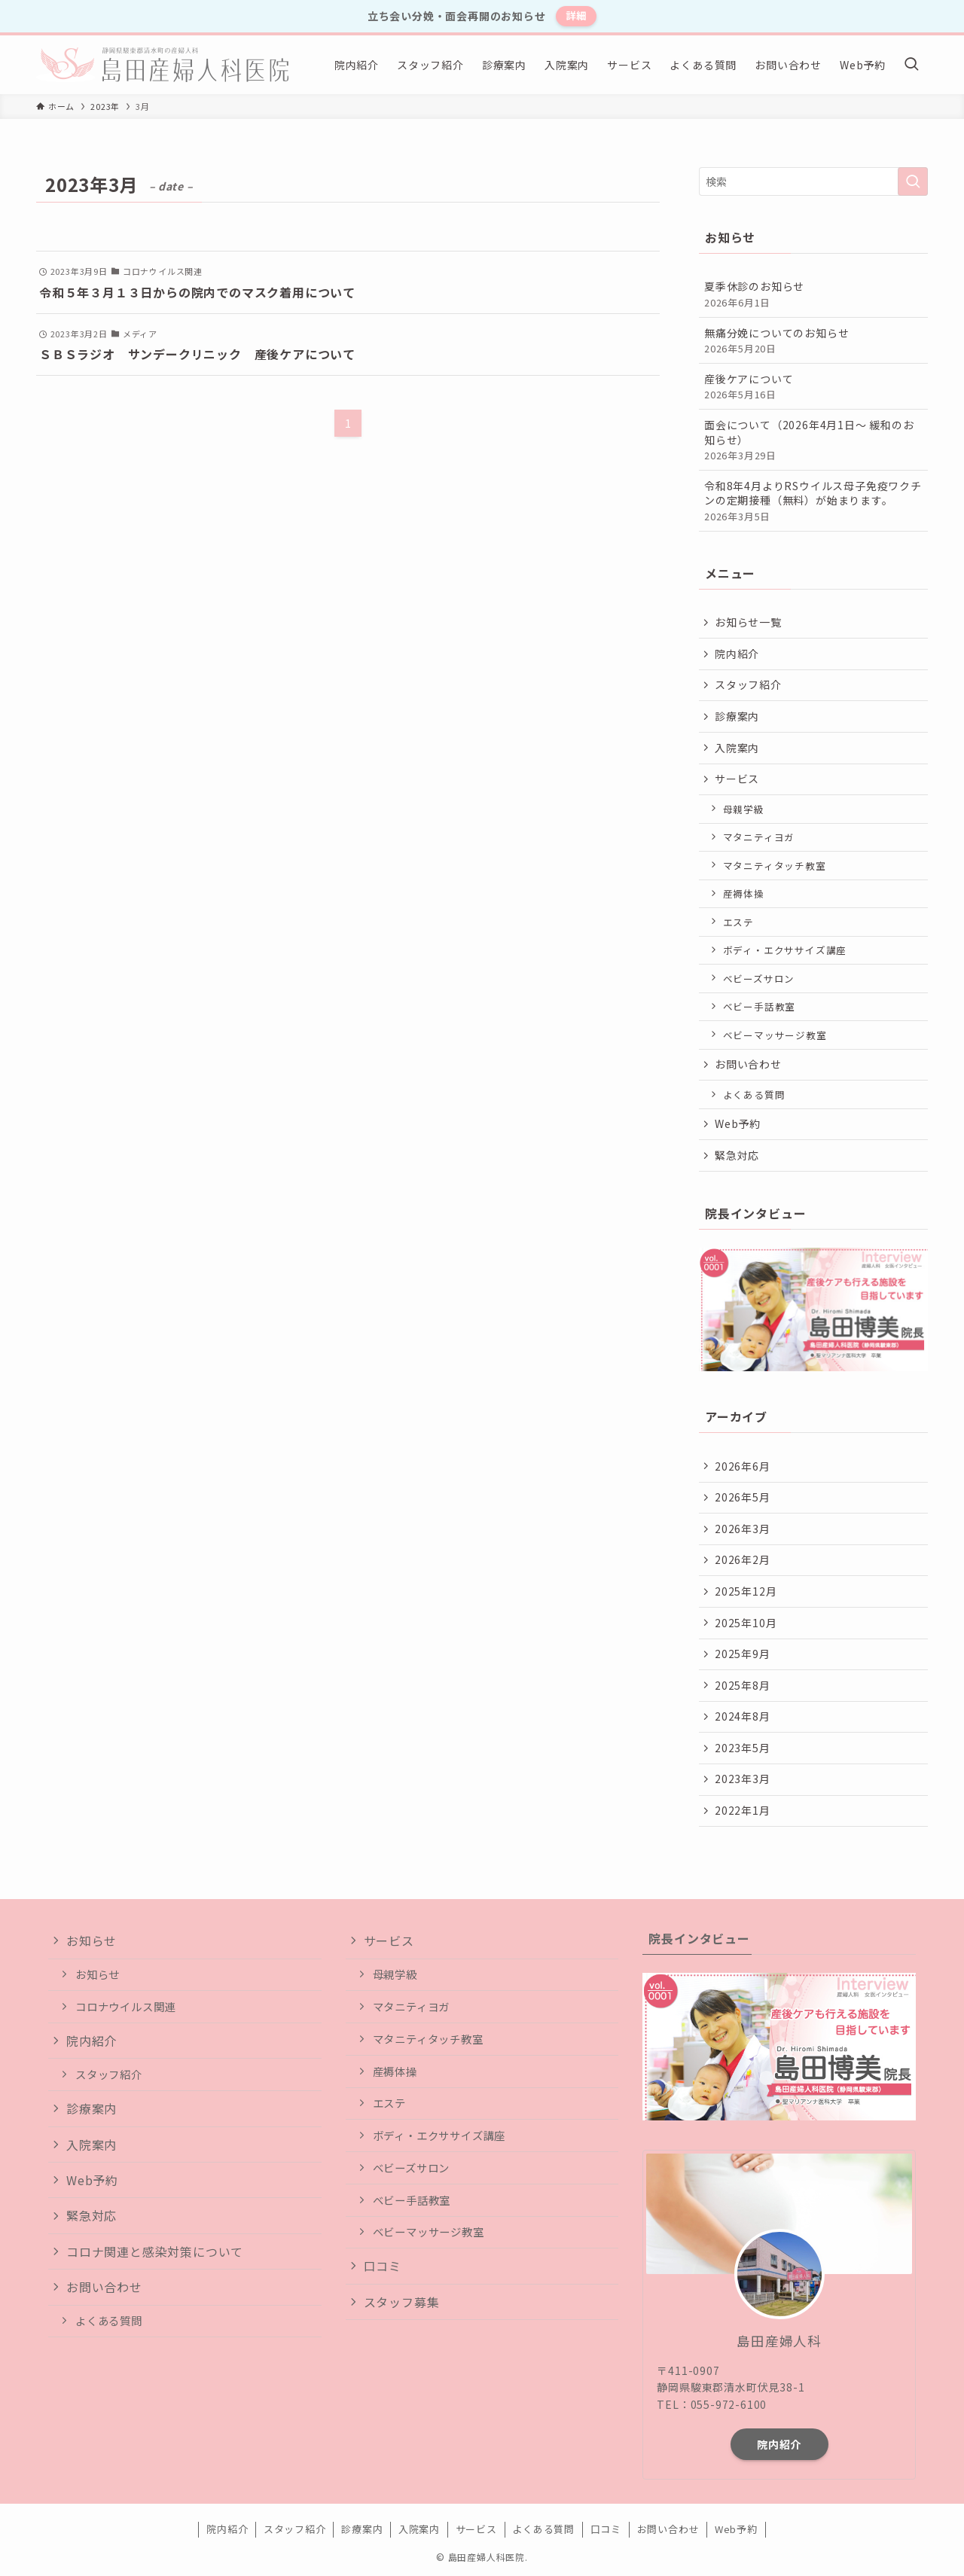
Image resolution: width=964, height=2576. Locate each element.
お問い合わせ (748, 1064)
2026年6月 (742, 1466)
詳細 (576, 15)
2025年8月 (742, 1685)
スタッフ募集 (402, 2302)
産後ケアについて (813, 386)
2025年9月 (742, 1653)
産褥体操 (743, 893)
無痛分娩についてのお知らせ (813, 340)
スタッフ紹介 (748, 684)
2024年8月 (742, 1716)
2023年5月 (742, 1747)
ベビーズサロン (759, 978)
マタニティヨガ (759, 837)
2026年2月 (742, 1559)
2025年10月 (745, 1622)
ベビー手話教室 (759, 1006)
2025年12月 (745, 1591)
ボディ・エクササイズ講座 (785, 950)
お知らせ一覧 (748, 622)
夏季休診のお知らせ (813, 294)
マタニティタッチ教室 (774, 865)
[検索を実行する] (913, 181)
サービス (737, 778)
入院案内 (737, 747)
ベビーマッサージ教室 (775, 1035)
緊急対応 (737, 1155)
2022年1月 (742, 1810)
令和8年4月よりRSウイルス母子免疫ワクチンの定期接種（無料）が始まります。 (813, 500)
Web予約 (738, 1123)
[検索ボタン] (911, 64)
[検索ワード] (813, 181)
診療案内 (737, 716)
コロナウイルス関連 (125, 2006)
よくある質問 (754, 1094)
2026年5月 (742, 1496)
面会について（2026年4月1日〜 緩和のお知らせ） (813, 439)
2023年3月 (742, 1778)
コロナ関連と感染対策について (154, 2251)
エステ (738, 922)
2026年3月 (742, 1528)
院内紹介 (737, 653)
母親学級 (743, 809)
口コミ (382, 2266)
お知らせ (91, 1940)
